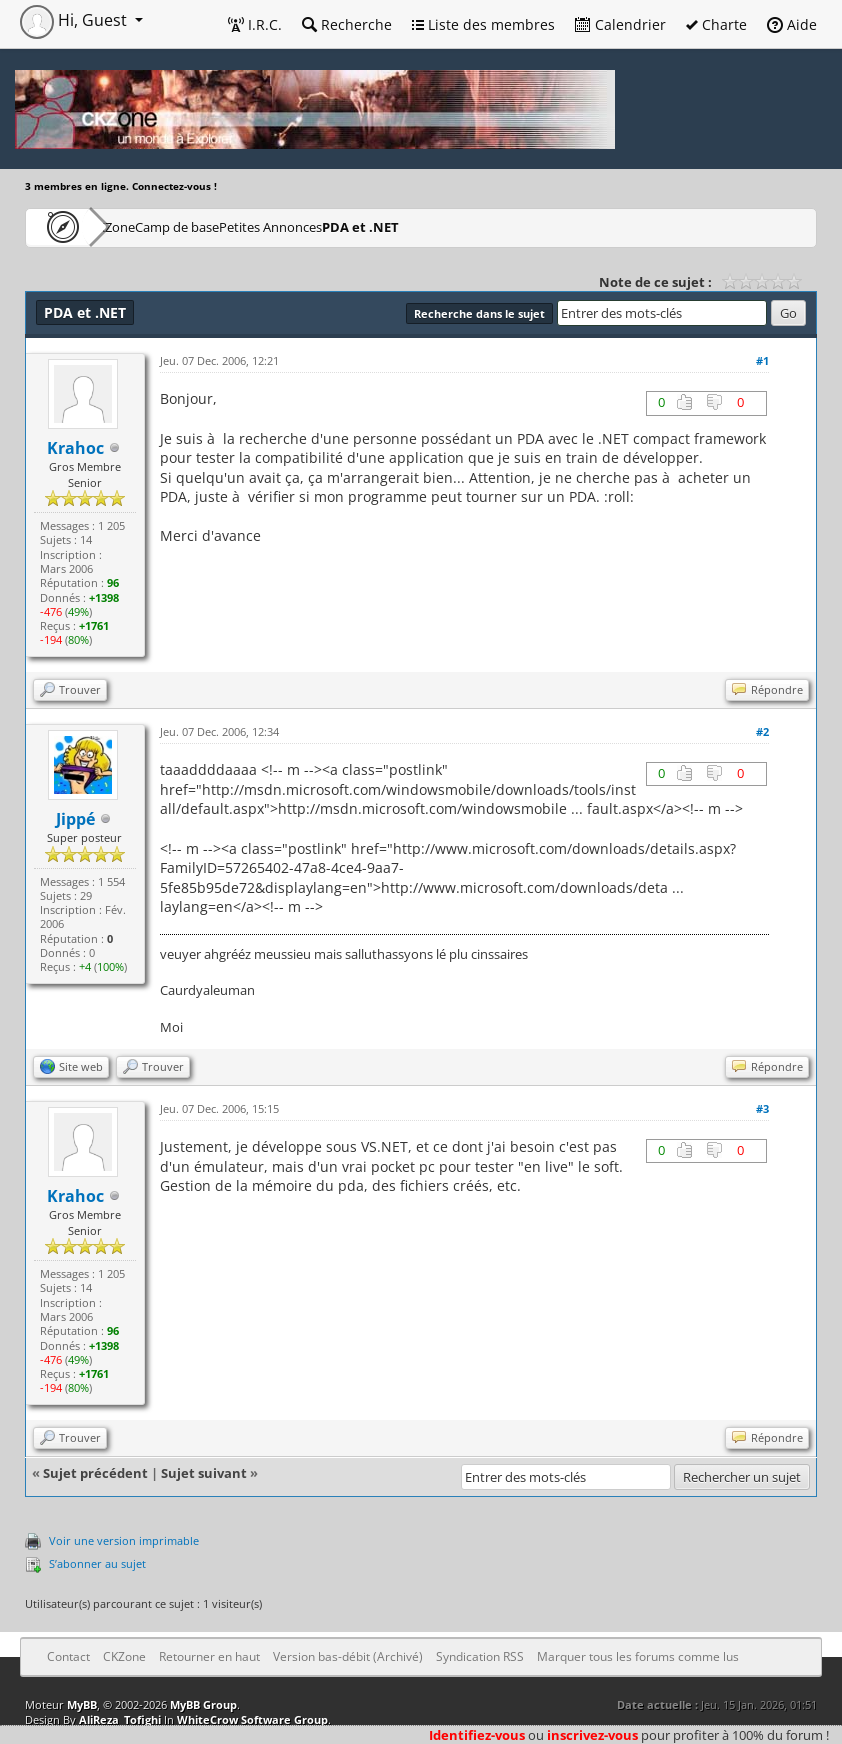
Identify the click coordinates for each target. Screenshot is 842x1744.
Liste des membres (483, 24)
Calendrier (620, 24)
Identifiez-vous (477, 1735)
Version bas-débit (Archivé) (348, 1656)
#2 (762, 731)
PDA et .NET (491, 226)
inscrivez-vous (592, 1735)
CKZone (140, 226)
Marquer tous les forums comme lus (638, 1656)
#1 (762, 360)
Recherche (347, 24)
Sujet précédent (95, 1473)
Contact (68, 1656)
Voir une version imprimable (124, 1540)
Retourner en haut (209, 1656)
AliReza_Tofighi (120, 1719)
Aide (792, 24)
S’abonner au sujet (97, 1563)
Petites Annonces (370, 226)
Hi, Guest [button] (75, 20)
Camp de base (242, 226)
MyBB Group (203, 1704)
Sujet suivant (204, 1473)
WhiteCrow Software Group (252, 1719)
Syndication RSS (480, 1656)
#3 (762, 1108)
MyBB (82, 1704)
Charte (716, 24)
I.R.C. (255, 24)
